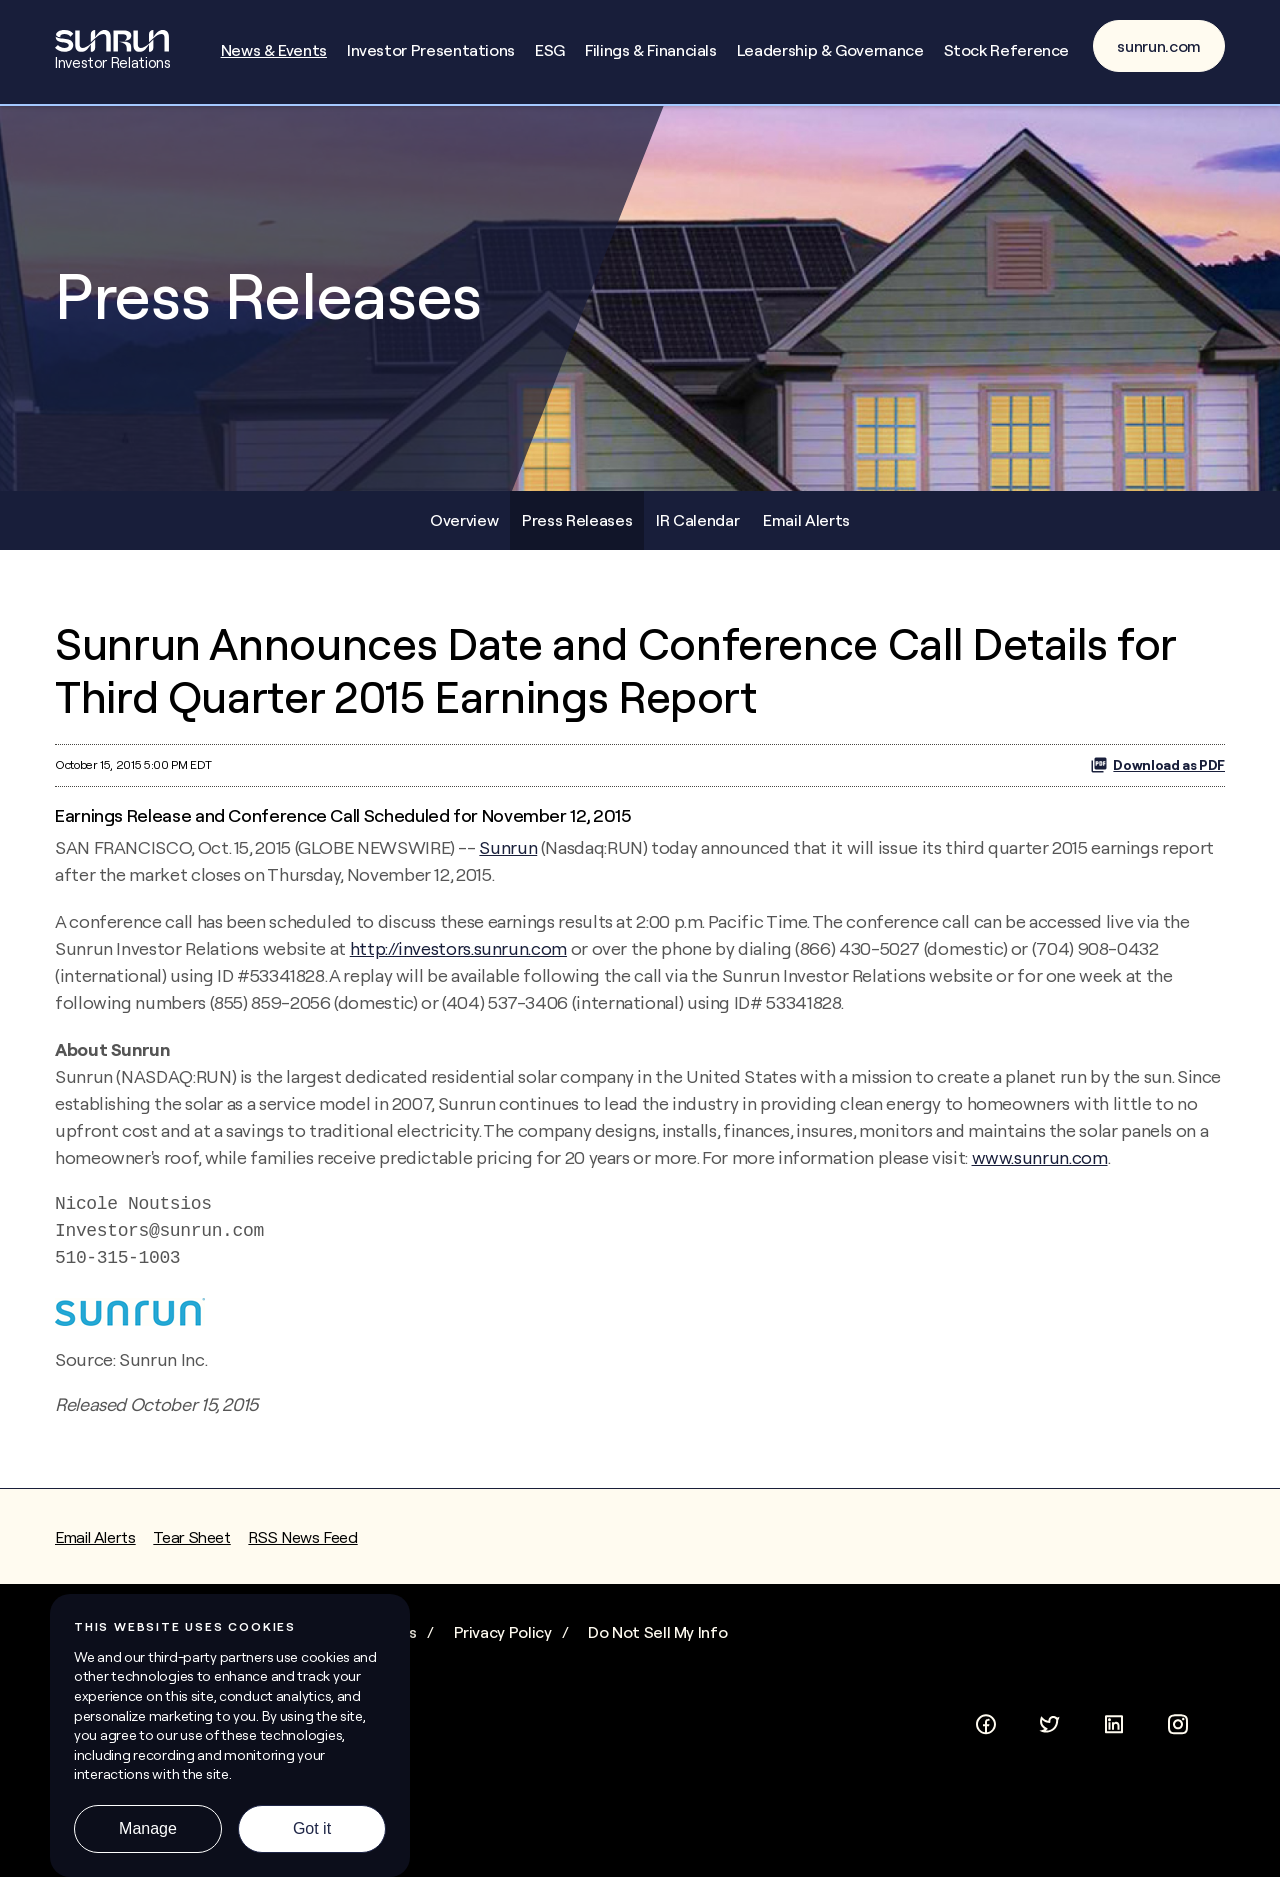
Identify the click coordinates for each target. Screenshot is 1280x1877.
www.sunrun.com (1040, 1157)
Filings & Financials (651, 50)
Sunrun (508, 847)
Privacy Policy (503, 1632)
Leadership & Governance (830, 50)
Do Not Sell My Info (657, 1632)
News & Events (274, 50)
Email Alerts (806, 520)
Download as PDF (1157, 765)
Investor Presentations (431, 50)
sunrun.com (1159, 46)
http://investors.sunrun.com (458, 948)
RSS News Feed (302, 1537)
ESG (550, 50)
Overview (464, 520)
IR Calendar (697, 520)
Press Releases (577, 520)
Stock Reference (1007, 50)
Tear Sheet (191, 1537)
